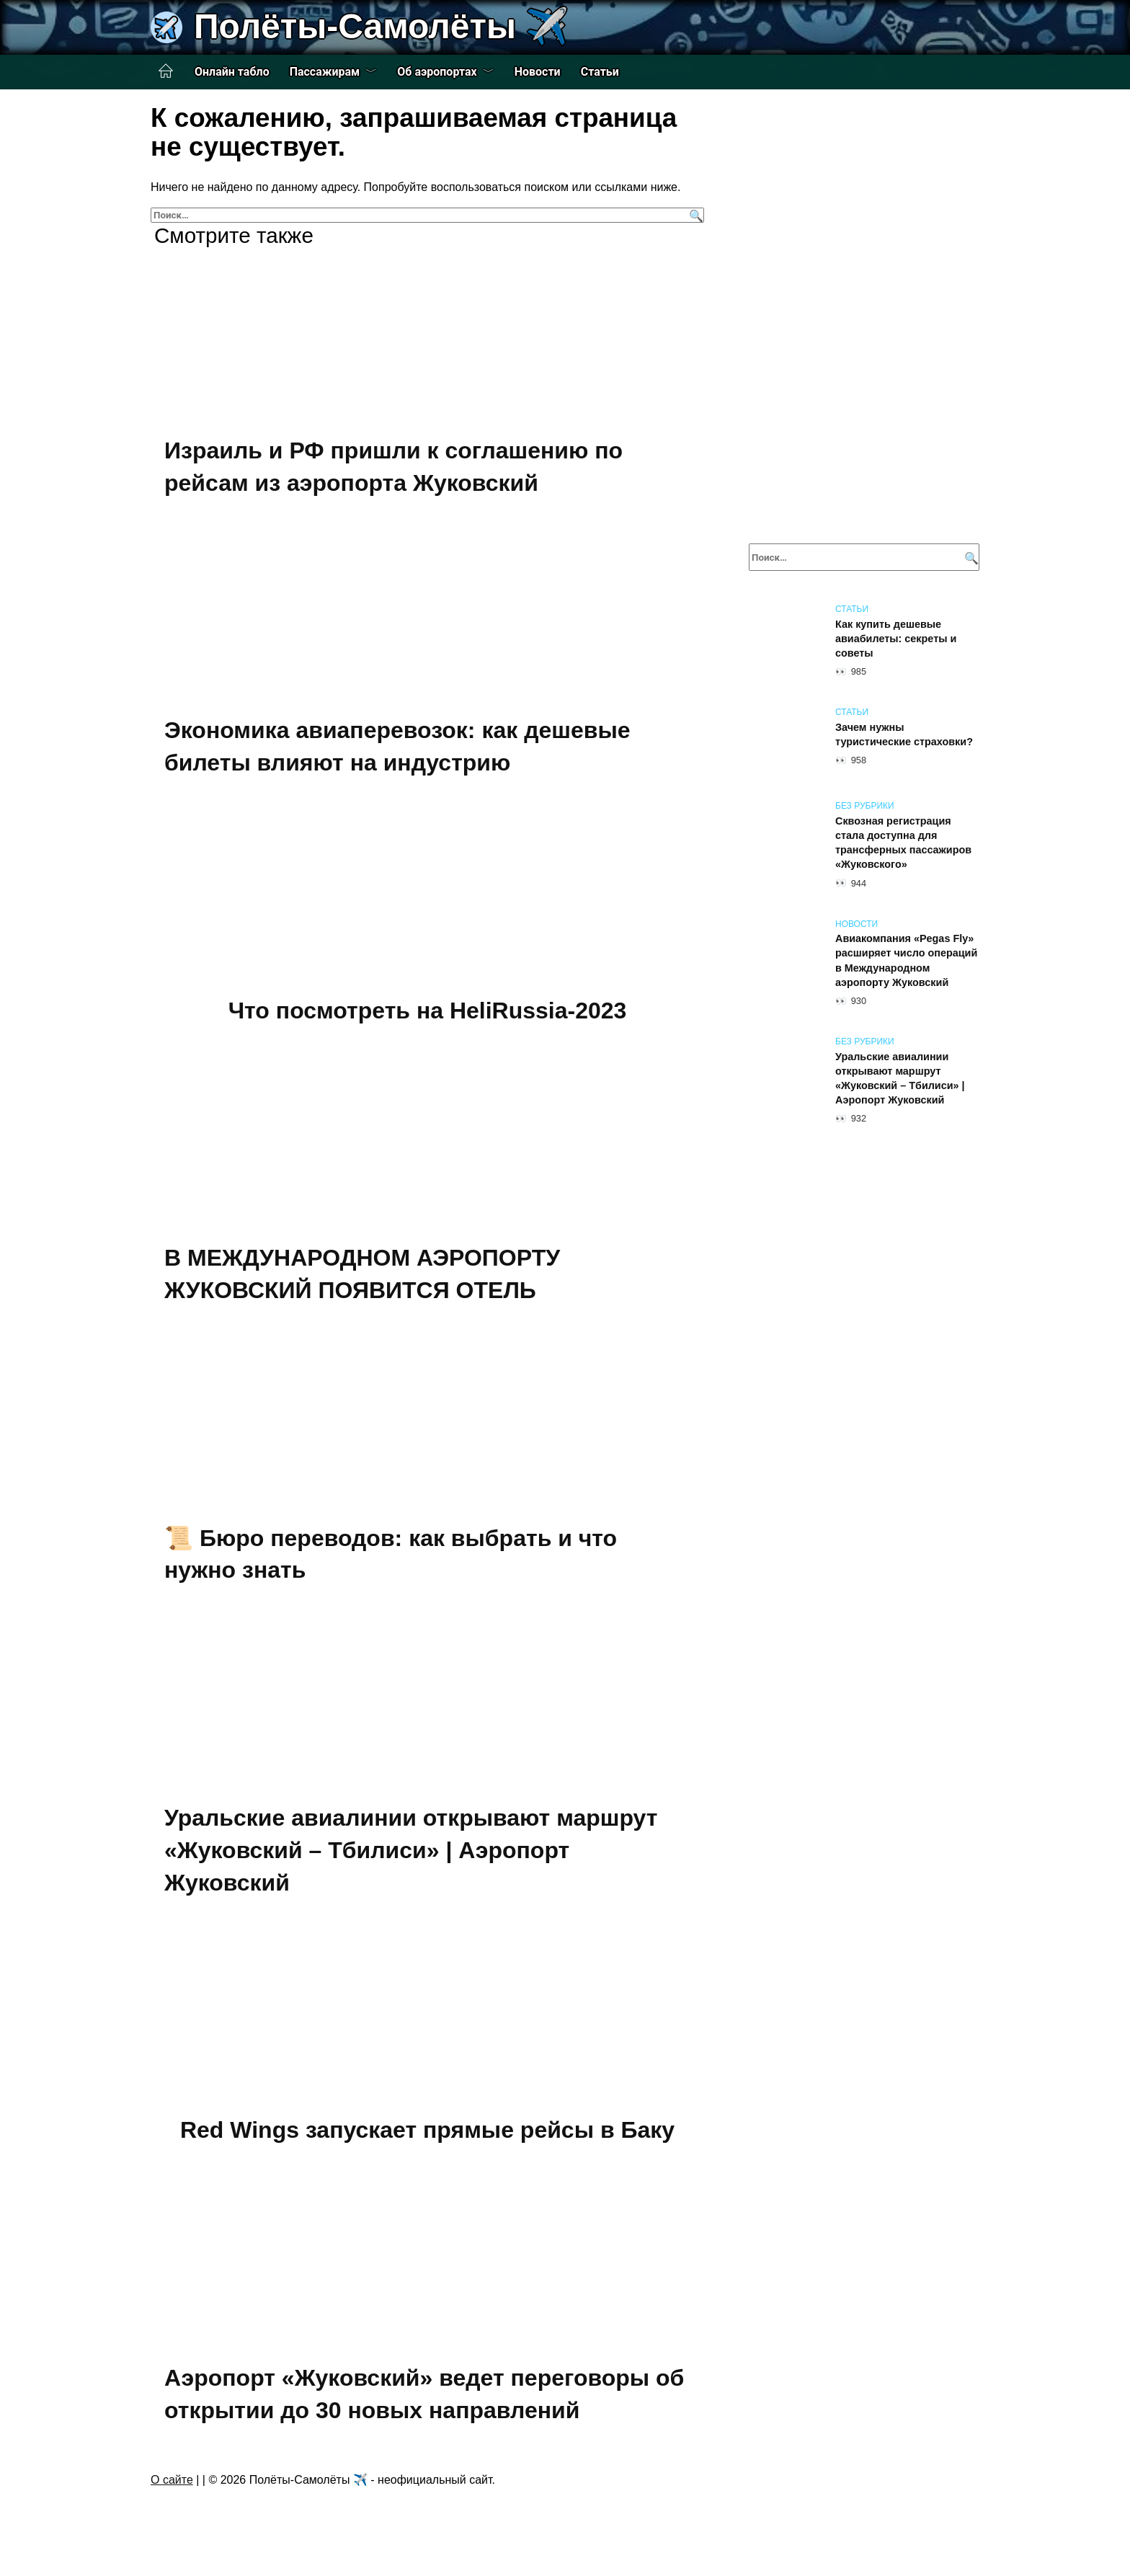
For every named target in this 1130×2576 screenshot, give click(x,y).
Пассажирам (325, 72)
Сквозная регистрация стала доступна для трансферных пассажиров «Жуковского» (903, 842)
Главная (165, 71)
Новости (538, 72)
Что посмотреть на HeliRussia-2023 (427, 1010)
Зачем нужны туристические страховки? (904, 734)
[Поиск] (694, 215)
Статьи (600, 72)
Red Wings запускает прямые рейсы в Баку (427, 2130)
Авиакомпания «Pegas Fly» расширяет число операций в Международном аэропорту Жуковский (906, 960)
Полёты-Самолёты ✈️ (381, 26)
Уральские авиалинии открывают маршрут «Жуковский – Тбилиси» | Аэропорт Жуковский (410, 1850)
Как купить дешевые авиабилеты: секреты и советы (895, 638)
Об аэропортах (436, 72)
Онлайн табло (232, 72)
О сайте (172, 2480)
